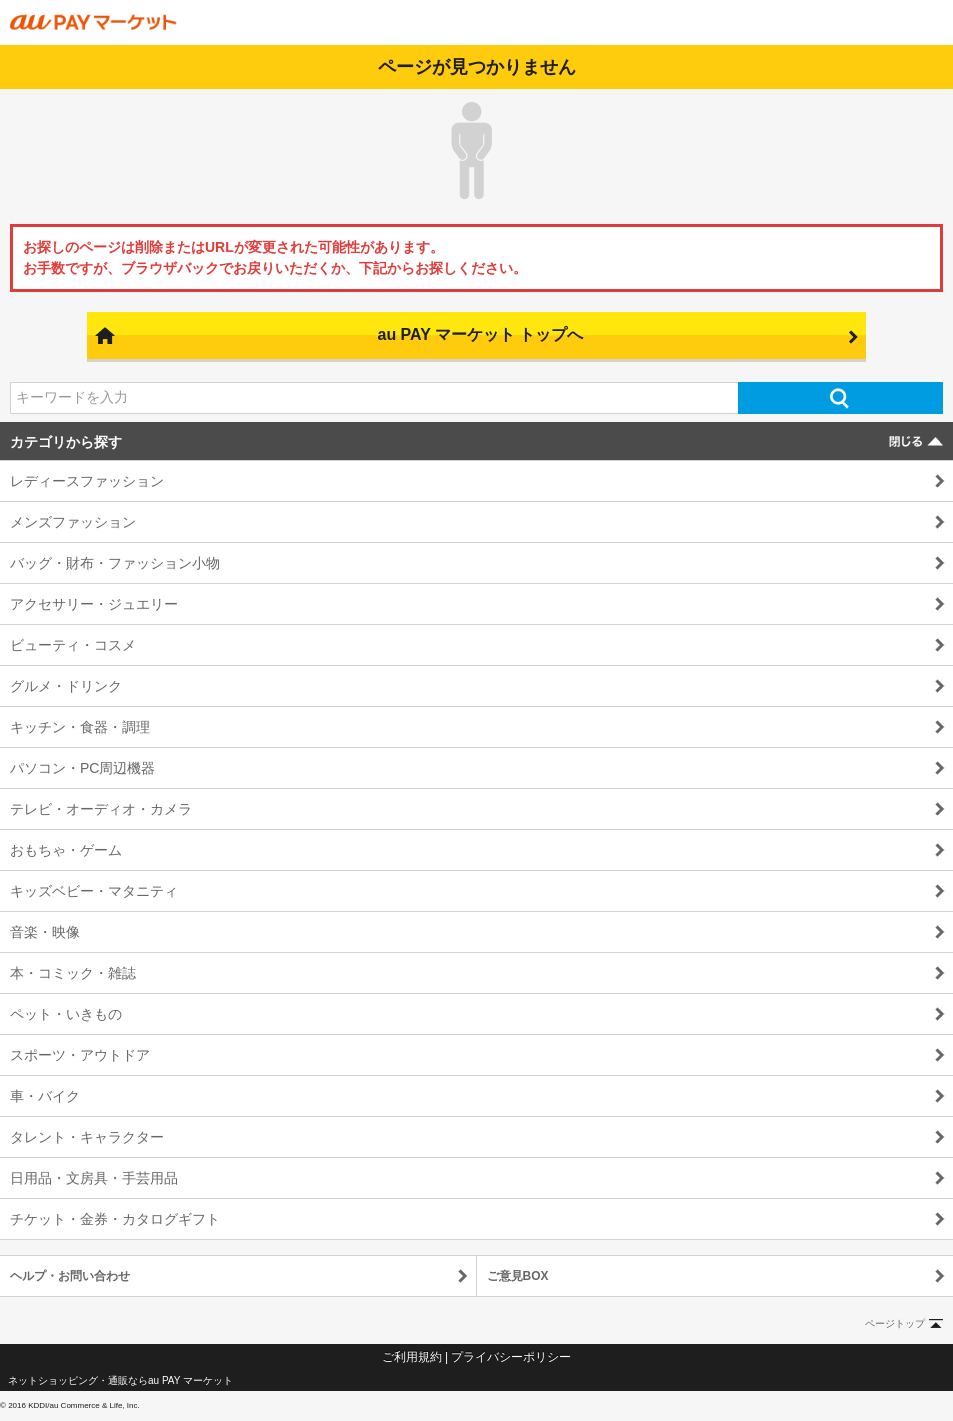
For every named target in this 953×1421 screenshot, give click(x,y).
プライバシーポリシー (511, 1357)
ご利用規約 (412, 1357)
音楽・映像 (45, 932)
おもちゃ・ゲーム (66, 850)
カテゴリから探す (66, 442)
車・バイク (45, 1096)
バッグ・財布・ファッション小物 (115, 563)
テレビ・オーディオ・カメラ (101, 809)
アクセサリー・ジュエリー (94, 604)
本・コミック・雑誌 (73, 973)
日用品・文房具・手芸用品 (94, 1178)
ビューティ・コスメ (73, 645)
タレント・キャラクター (87, 1137)
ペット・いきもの (66, 1014)
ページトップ (895, 1323)
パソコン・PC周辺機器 (82, 768)
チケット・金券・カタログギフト (115, 1219)
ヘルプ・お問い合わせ (70, 1276)
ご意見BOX (518, 1276)
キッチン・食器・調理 (80, 727)
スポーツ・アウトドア (80, 1055)
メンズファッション (73, 522)
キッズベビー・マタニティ (94, 891)
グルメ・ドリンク (66, 686)
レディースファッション (87, 481)
